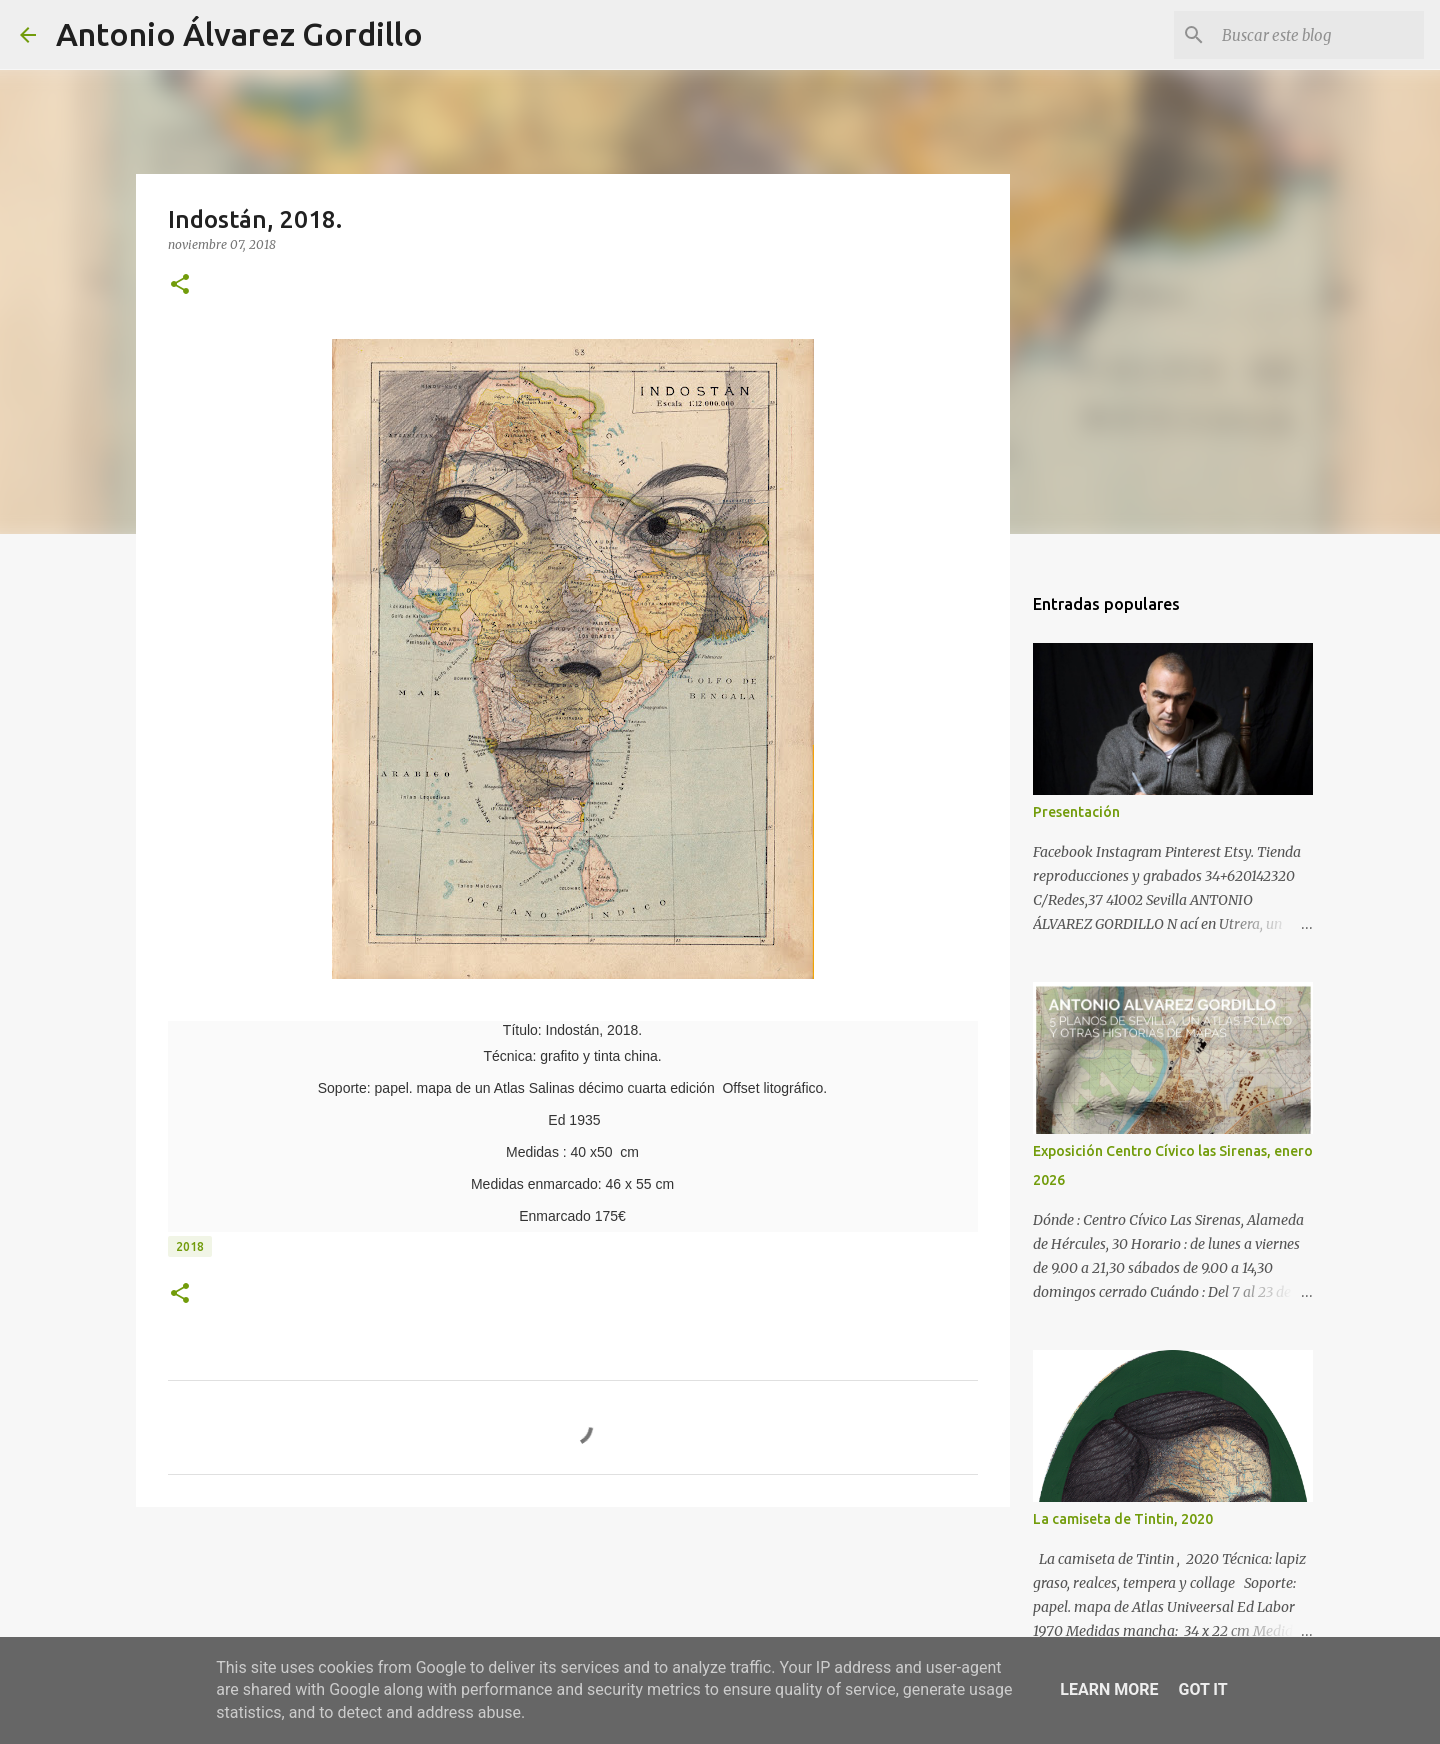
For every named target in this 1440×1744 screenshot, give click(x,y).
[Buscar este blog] (1319, 35)
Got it (1202, 1689)
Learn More (1109, 1689)
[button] (180, 285)
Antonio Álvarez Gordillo (239, 34)
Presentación (1076, 812)
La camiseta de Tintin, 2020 (1123, 1519)
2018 (190, 1246)
